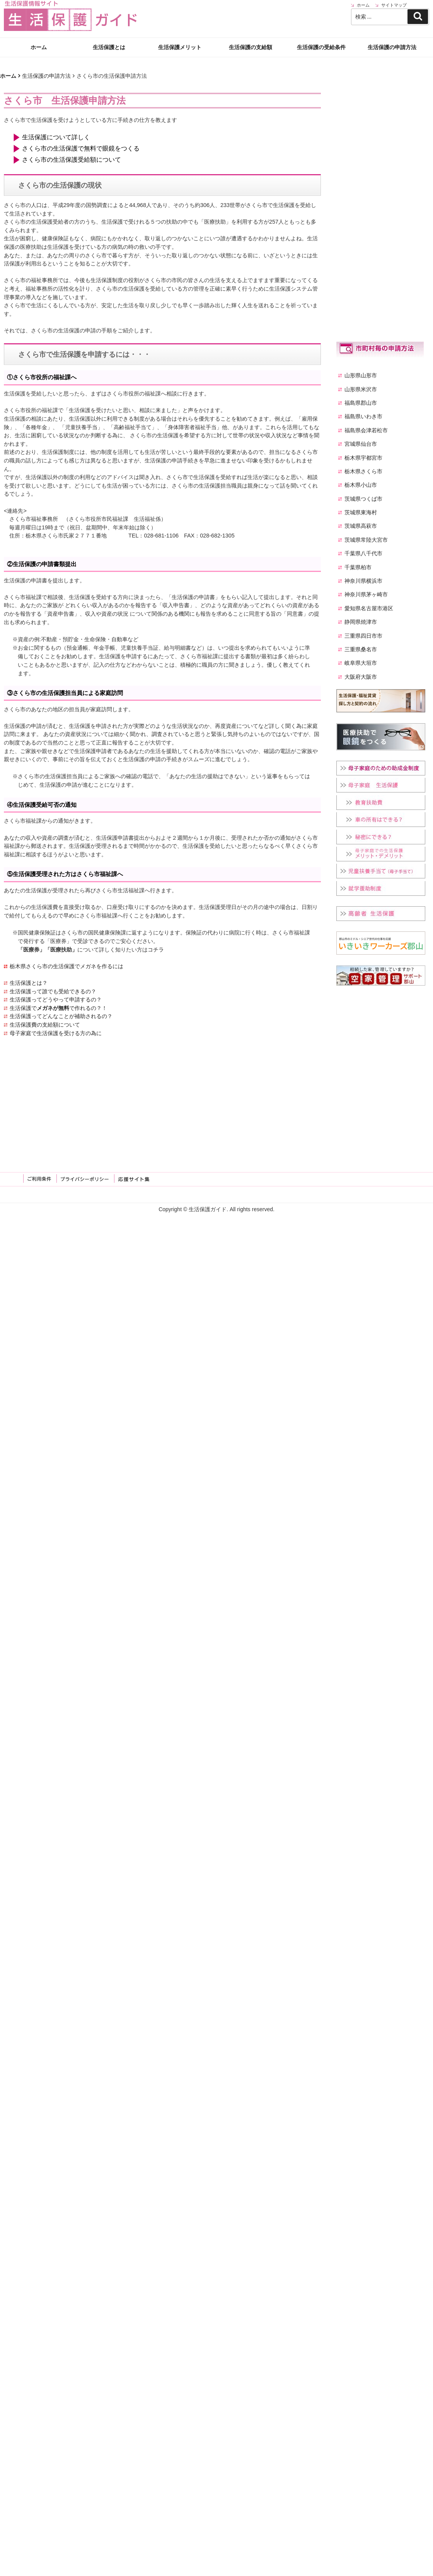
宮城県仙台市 (360, 444)
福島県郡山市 (360, 403)
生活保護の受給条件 (321, 27)
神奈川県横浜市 (363, 581)
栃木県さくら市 (363, 471)
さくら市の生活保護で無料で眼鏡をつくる (81, 148)
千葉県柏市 (358, 567)
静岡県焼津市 (360, 622)
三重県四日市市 (363, 636)
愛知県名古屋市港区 (368, 608)
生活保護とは (109, 27)
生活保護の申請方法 (392, 27)
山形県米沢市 (360, 389)
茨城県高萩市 (360, 526)
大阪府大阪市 (360, 677)
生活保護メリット (179, 27)
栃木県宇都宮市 (363, 458)
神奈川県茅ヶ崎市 (366, 594)
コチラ (156, 950)
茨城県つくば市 (363, 499)
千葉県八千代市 (363, 553)
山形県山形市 (360, 375)
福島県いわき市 (363, 416)
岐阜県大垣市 (360, 663)
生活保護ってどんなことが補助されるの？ (61, 1016)
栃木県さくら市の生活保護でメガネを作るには (66, 966)
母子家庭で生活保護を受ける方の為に (56, 1033)
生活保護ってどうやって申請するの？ (56, 999)
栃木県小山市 (360, 485)
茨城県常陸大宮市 (366, 540)
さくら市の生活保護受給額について (71, 159)
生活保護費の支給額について (45, 1025)
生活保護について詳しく (56, 137)
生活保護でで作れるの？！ (58, 1008)
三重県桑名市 (360, 649)
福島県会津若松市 (366, 430)
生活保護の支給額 (250, 27)
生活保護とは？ (29, 983)
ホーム (39, 27)
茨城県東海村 (360, 512)
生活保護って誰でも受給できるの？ (53, 991)
